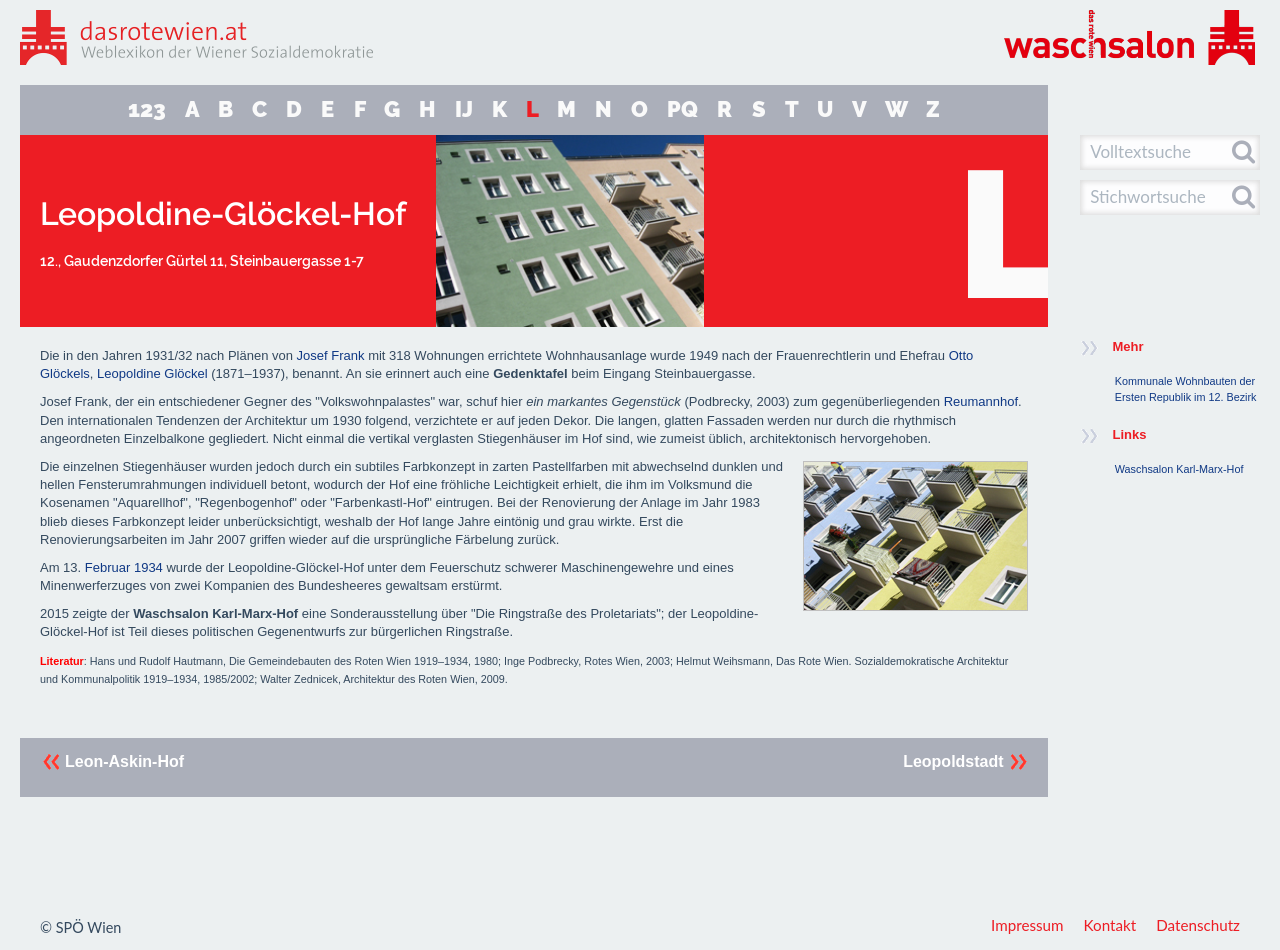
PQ (682, 109)
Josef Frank (331, 355)
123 (147, 109)
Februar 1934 (124, 567)
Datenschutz (1198, 925)
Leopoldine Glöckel (152, 373)
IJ (464, 109)
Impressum (1027, 925)
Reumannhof (981, 401)
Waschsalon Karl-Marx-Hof (1179, 469)
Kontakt (1110, 925)
